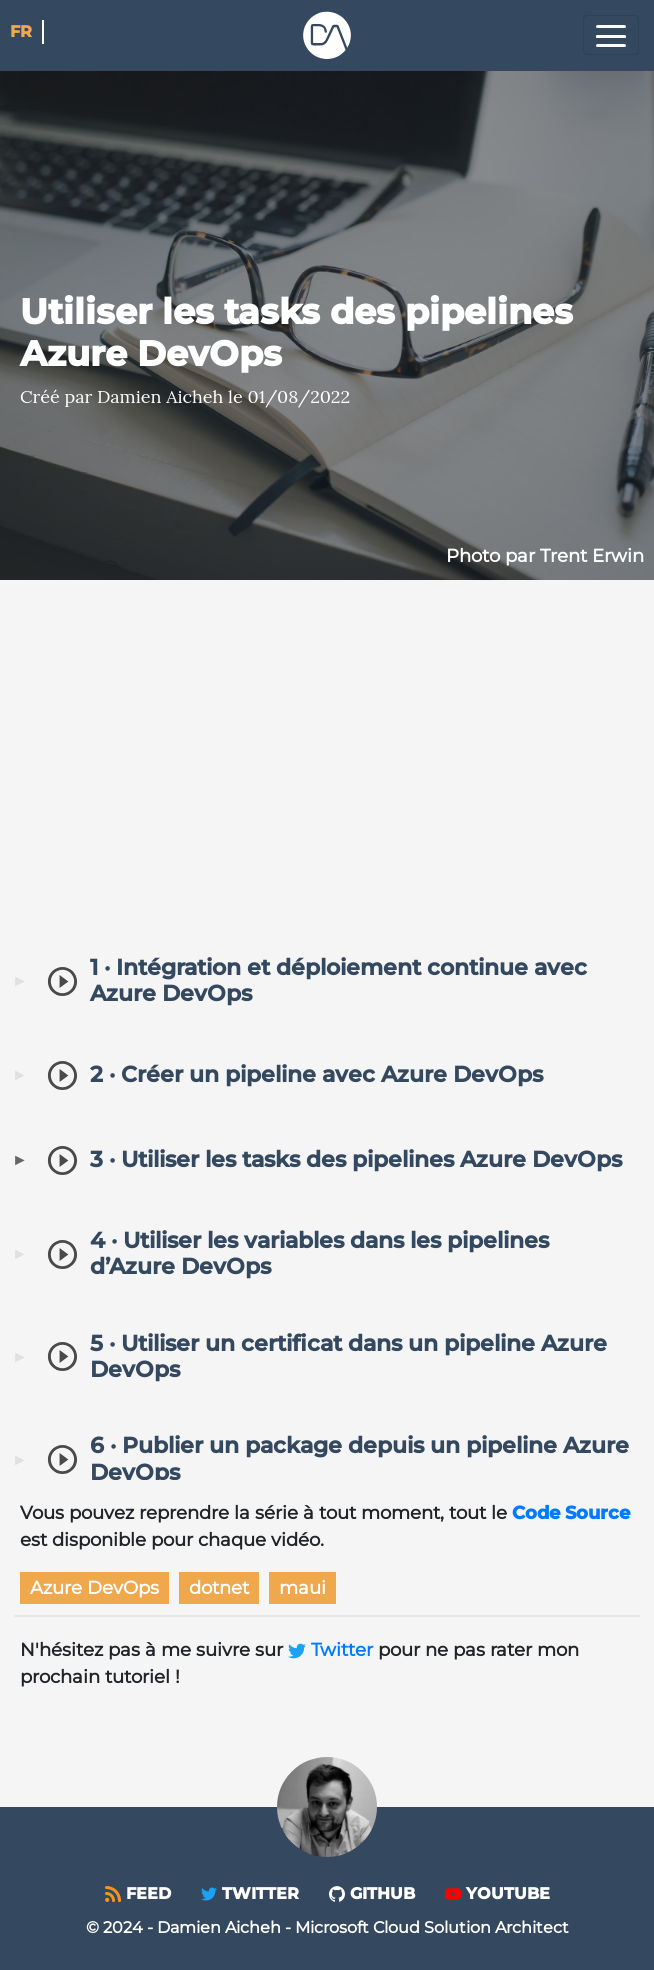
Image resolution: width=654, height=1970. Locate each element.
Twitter (333, 1650)
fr (21, 31)
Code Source (571, 1513)
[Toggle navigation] (611, 35)
